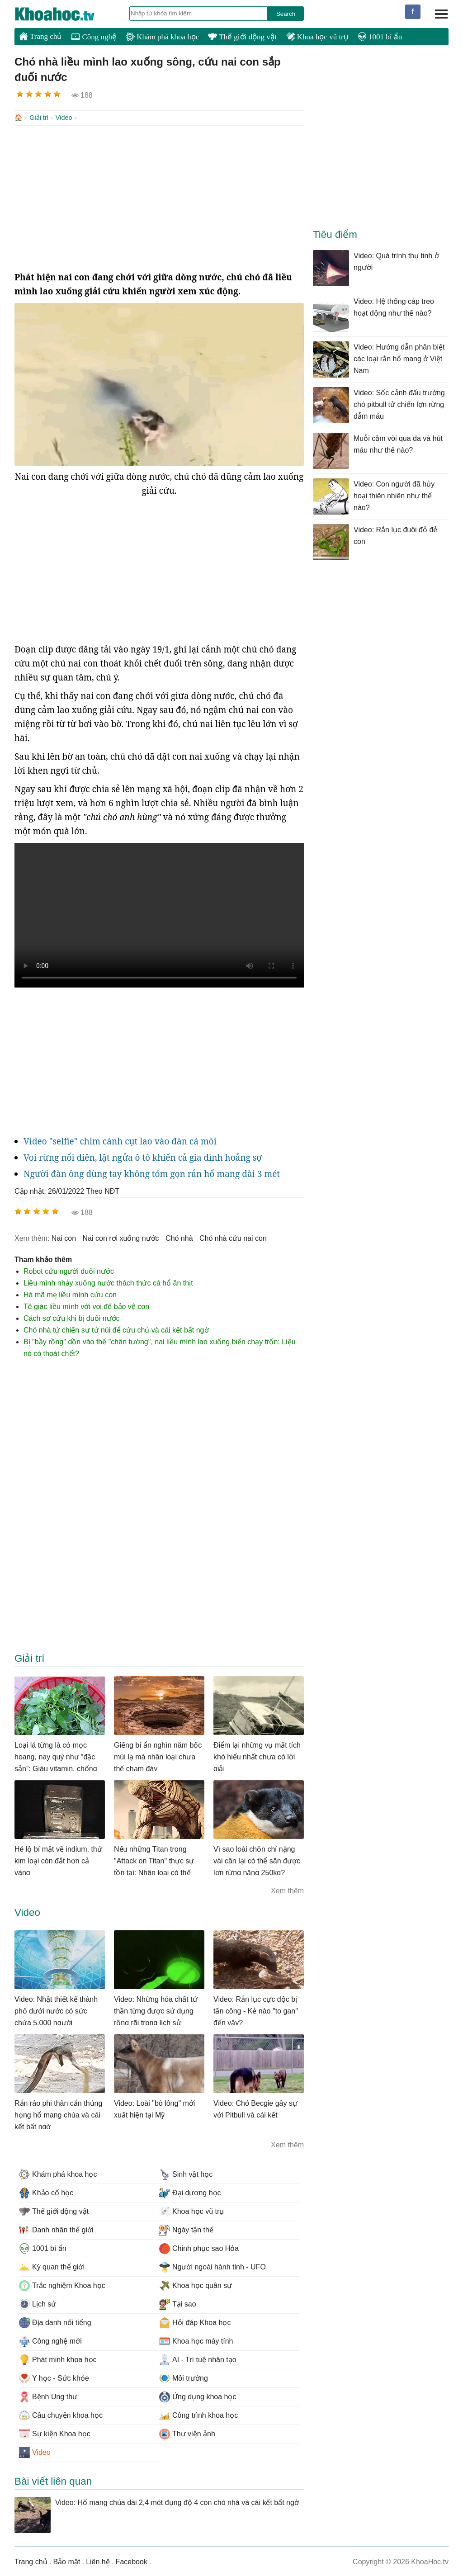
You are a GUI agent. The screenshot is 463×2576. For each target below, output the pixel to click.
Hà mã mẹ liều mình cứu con (70, 1294)
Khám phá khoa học (162, 37)
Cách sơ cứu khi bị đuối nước (72, 1317)
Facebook (131, 2561)
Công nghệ (94, 37)
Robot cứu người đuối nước (69, 1270)
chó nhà (179, 1237)
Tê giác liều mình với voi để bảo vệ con (86, 1305)
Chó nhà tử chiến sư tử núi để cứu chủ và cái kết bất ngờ (116, 1329)
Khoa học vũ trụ (317, 37)
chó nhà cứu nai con (233, 1237)
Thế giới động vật (242, 37)
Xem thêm (287, 1890)
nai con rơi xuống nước (121, 1237)
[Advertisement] (159, 197)
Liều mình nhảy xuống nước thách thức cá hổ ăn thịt (108, 1282)
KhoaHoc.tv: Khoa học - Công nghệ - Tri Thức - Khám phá (64, 14)
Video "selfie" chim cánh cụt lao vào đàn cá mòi (120, 1140)
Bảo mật (66, 2561)
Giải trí (38, 117)
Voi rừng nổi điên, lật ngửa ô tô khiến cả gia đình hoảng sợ (143, 1157)
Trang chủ (40, 36)
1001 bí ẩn (380, 37)
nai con (64, 1237)
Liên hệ (98, 2561)
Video (64, 117)
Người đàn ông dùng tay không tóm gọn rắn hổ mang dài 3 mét (152, 1173)
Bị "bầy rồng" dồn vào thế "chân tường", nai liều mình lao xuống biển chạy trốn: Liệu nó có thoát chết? (160, 1347)
